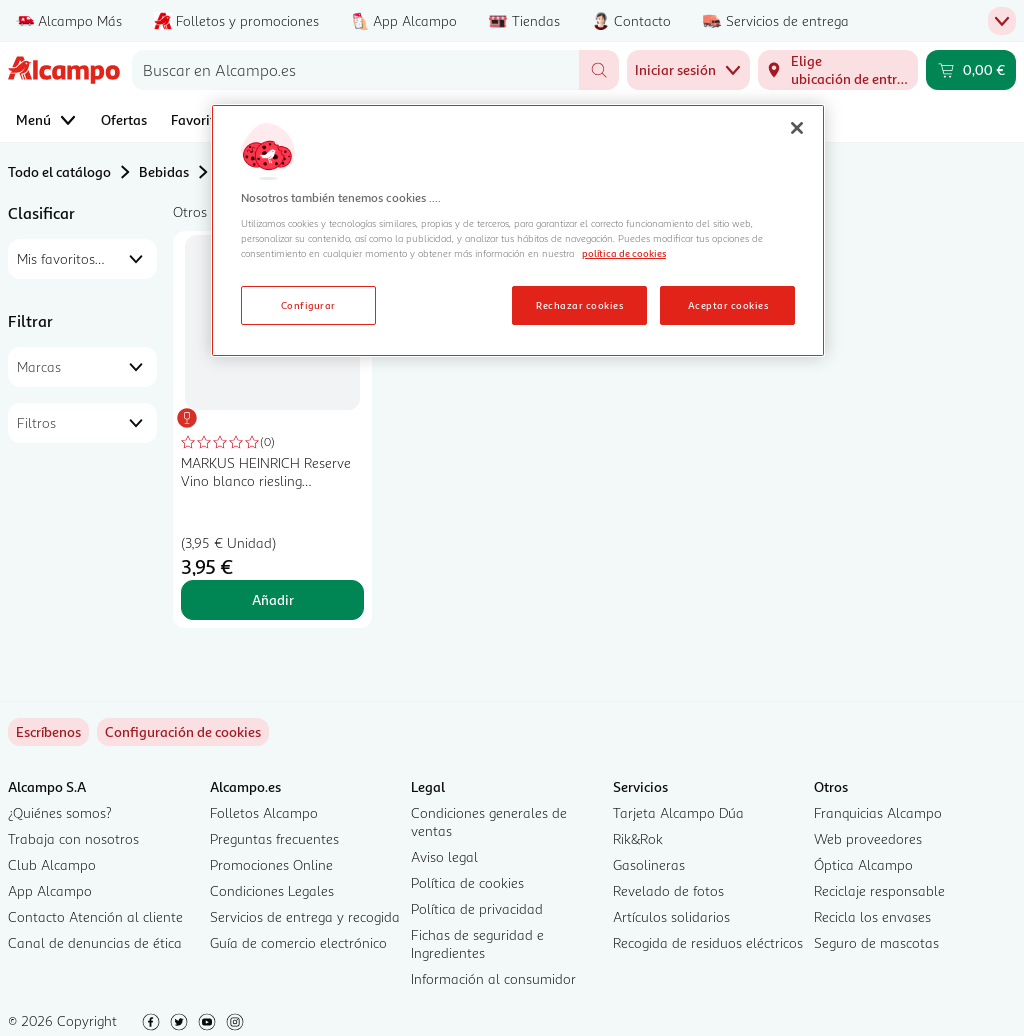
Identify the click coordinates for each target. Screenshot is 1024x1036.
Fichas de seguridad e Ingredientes (477, 943)
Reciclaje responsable (879, 890)
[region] (518, 231)
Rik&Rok (638, 838)
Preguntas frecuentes (274, 838)
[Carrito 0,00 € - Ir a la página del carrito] (971, 70)
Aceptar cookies (728, 305)
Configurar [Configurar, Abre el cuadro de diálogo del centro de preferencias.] (308, 305)
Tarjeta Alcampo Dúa (678, 812)
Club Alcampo (52, 864)
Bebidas (164, 171)
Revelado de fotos (668, 890)
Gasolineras (649, 864)
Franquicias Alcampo (878, 812)
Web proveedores (868, 838)
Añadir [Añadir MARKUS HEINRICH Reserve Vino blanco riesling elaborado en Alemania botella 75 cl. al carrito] (273, 599)
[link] (183, 732)
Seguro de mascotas (876, 942)
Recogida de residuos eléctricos (708, 942)
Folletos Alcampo (264, 812)
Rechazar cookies (579, 305)
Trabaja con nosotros (73, 838)
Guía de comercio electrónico (298, 942)
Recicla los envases (872, 916)
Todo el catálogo (59, 171)
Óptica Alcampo (863, 864)
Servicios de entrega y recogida (305, 916)
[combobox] (355, 70)
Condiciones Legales (272, 890)
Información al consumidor (493, 978)
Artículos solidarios (671, 916)
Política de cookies (467, 882)
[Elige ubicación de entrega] (838, 70)
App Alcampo (50, 890)
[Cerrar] (797, 128)
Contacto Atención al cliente (95, 916)
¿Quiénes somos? (60, 812)
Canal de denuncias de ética (95, 942)
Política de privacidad (477, 908)
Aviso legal (444, 856)
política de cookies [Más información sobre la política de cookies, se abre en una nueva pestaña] (624, 253)
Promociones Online (271, 864)
